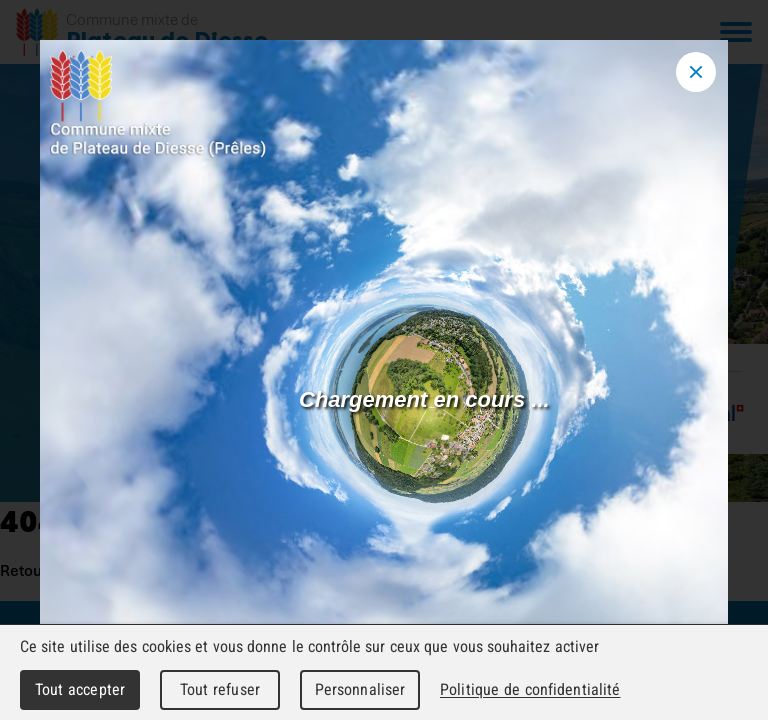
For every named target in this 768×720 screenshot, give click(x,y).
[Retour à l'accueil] (142, 32)
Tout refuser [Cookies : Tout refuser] (220, 689)
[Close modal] (696, 72)
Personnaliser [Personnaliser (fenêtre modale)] (360, 689)
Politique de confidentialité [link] (530, 689)
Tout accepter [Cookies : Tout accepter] (80, 689)
